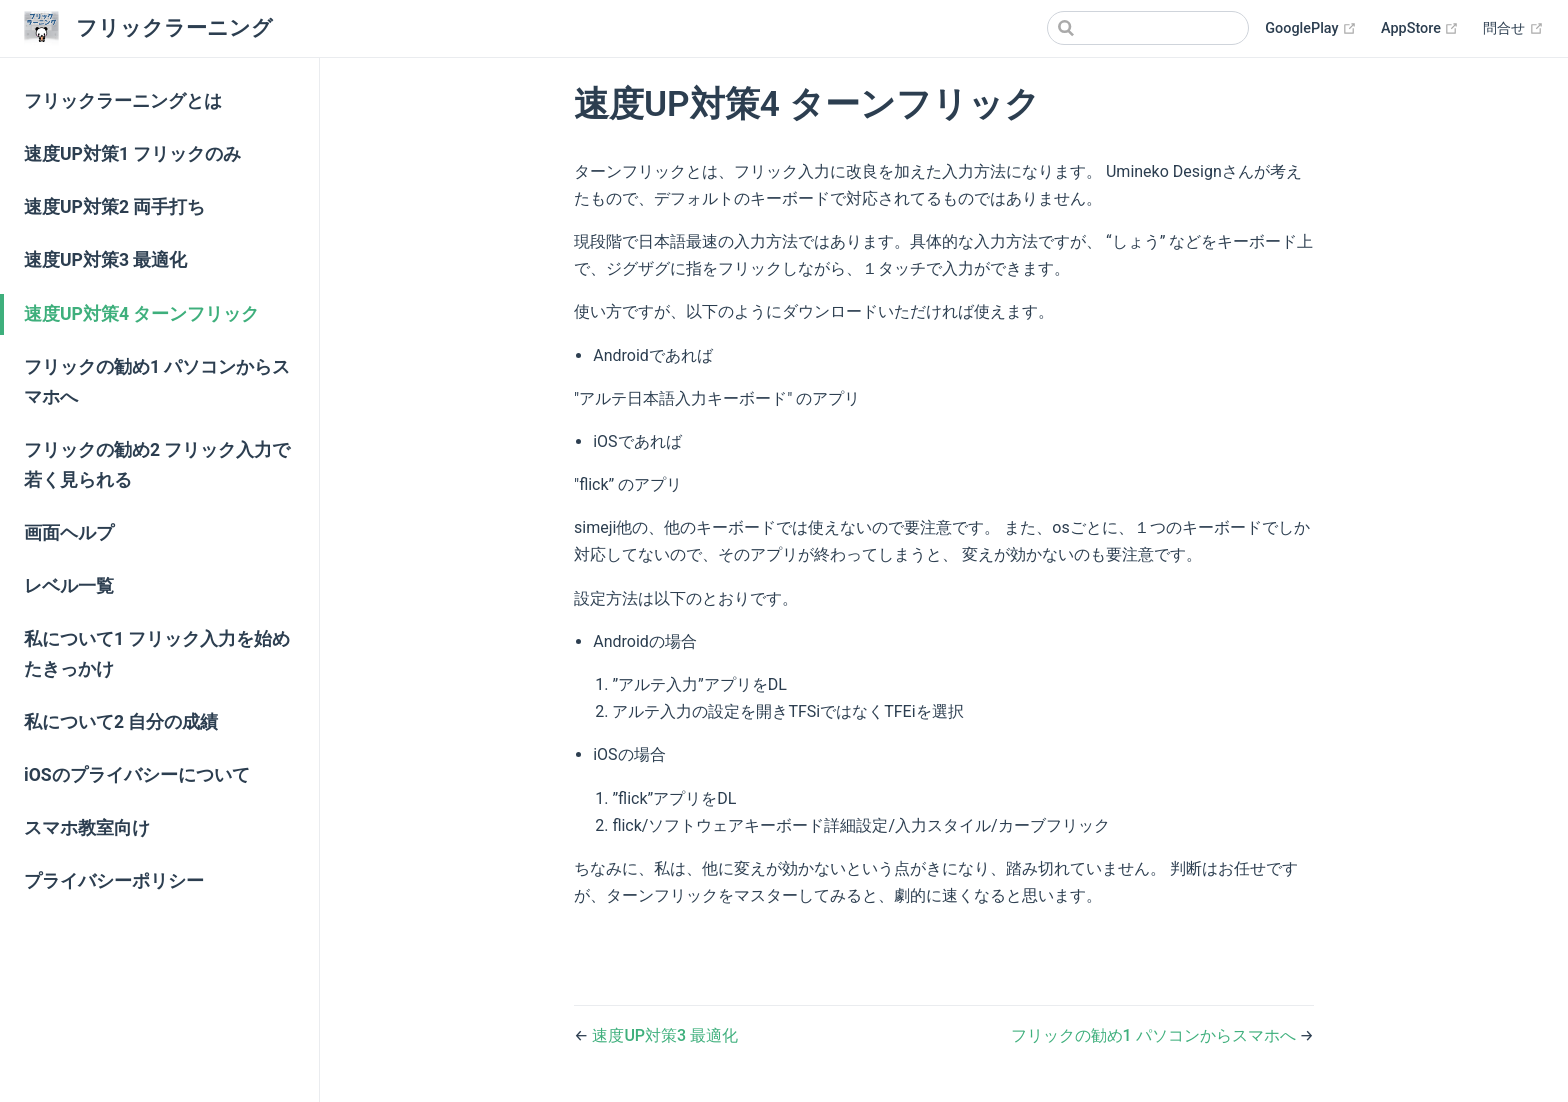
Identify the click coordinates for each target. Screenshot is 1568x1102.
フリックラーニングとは (123, 101)
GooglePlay (1311, 29)
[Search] (1148, 28)
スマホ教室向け (87, 828)
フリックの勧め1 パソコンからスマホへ (157, 382)
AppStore (1420, 29)
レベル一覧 (69, 586)
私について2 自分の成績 (121, 722)
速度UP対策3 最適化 (105, 260)
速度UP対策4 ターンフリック (141, 314)
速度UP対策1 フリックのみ (132, 154)
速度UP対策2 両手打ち (114, 207)
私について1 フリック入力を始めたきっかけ (157, 654)
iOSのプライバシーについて (137, 775)
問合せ (1513, 29)
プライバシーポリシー (114, 881)
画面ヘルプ (69, 533)
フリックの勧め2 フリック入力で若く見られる (157, 465)
